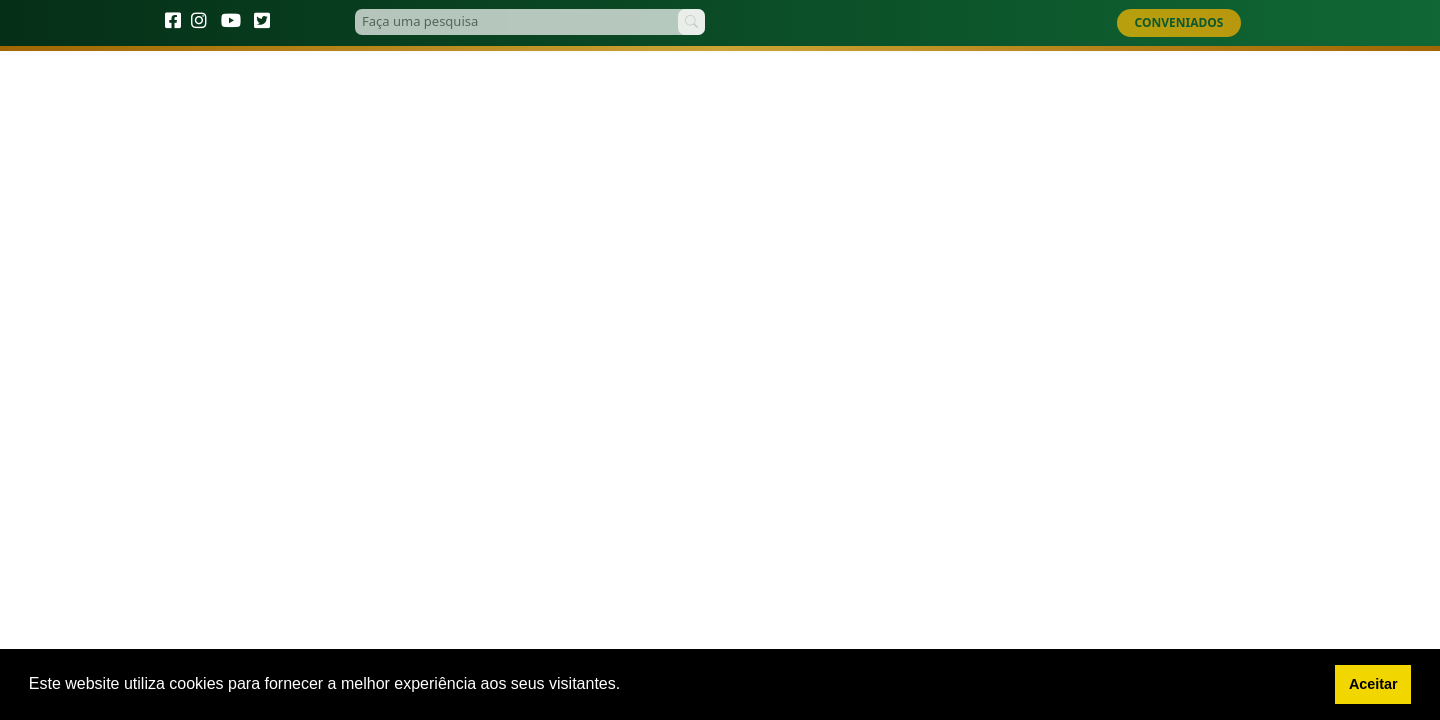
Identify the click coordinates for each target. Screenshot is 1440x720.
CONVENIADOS (1179, 22)
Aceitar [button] (1373, 684)
